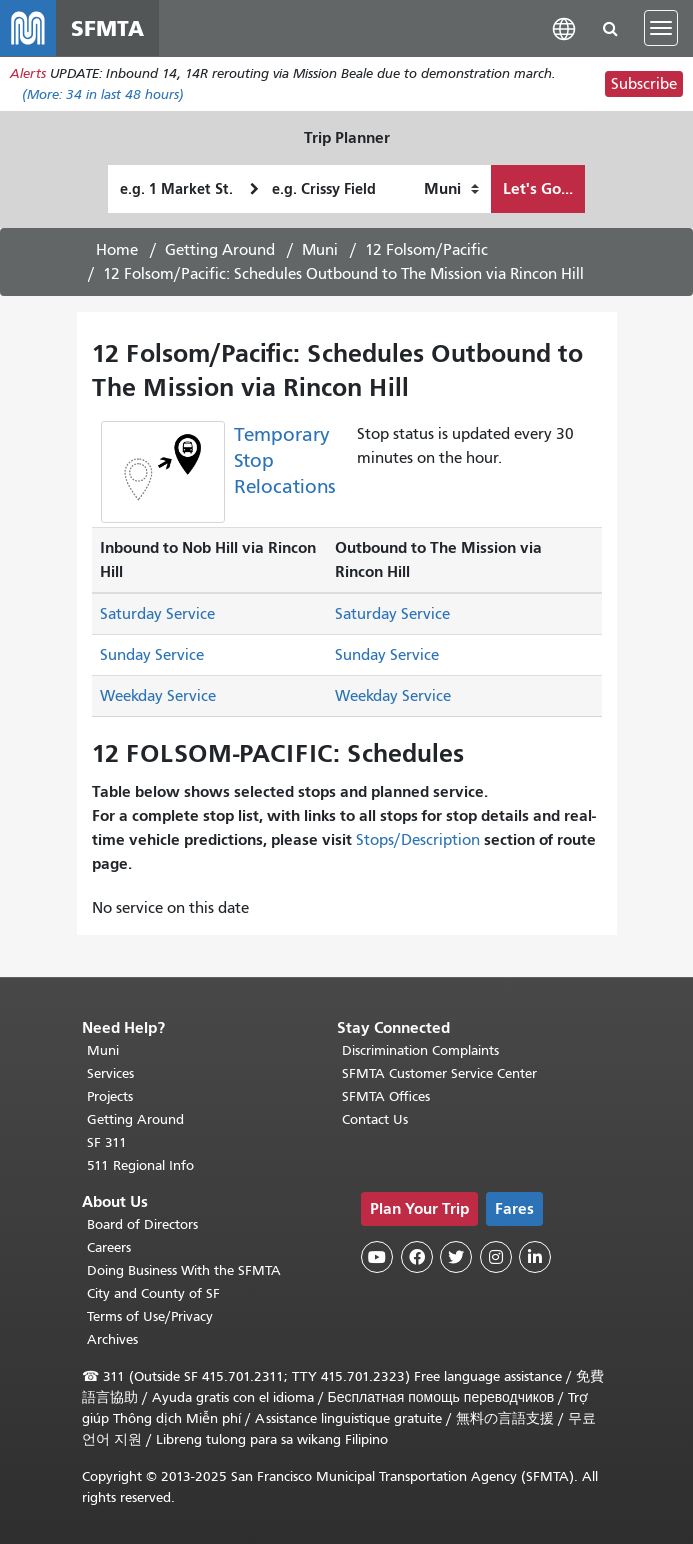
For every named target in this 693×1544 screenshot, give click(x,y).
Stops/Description (418, 840)
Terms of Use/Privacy (150, 1316)
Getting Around (220, 250)
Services (110, 1073)
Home (117, 250)
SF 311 (107, 1142)
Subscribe (644, 84)
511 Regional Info (140, 1165)
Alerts (28, 73)
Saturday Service (157, 614)
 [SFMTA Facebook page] (417, 1257)
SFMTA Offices (386, 1096)
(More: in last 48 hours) (103, 94)
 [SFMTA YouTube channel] (377, 1257)
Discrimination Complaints (420, 1050)
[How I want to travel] (451, 189)
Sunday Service (152, 655)
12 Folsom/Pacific (426, 250)
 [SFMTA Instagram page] (496, 1257)
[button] (564, 27)
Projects (110, 1096)
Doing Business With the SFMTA (184, 1270)
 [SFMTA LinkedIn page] (535, 1257)
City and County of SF (153, 1293)
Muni (320, 250)
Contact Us (375, 1119)
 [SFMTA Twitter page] (456, 1257)
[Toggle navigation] (661, 28)
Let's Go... (538, 188)
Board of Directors (142, 1224)
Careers (109, 1247)
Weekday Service (158, 696)
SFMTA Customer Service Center (439, 1073)
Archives (112, 1339)
